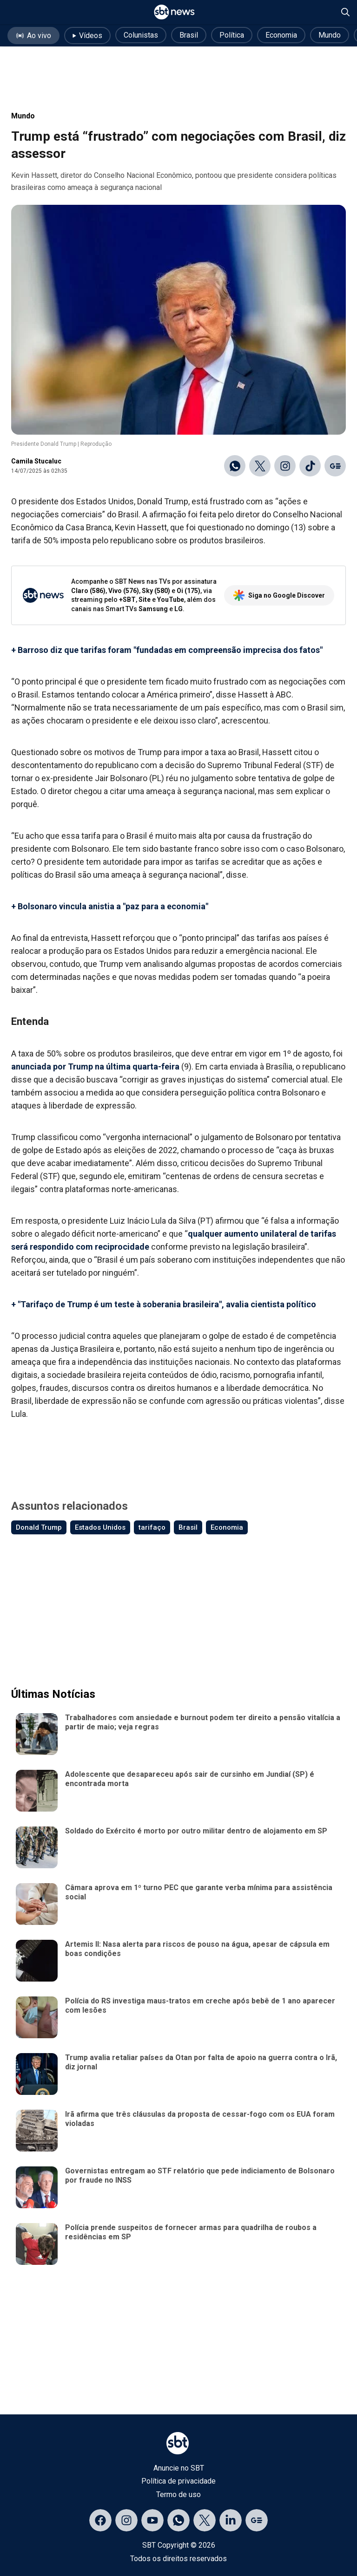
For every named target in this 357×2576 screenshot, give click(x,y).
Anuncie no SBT (178, 2468)
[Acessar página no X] (204, 2520)
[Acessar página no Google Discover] (256, 2520)
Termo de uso (178, 2494)
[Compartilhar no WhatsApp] (234, 465)
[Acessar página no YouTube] (152, 2520)
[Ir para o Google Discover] (335, 465)
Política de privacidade (178, 2481)
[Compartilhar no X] (260, 465)
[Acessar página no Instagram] (126, 2520)
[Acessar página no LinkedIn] (230, 2520)
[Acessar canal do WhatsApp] (178, 2520)
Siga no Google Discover (279, 595)
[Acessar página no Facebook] (100, 2520)
